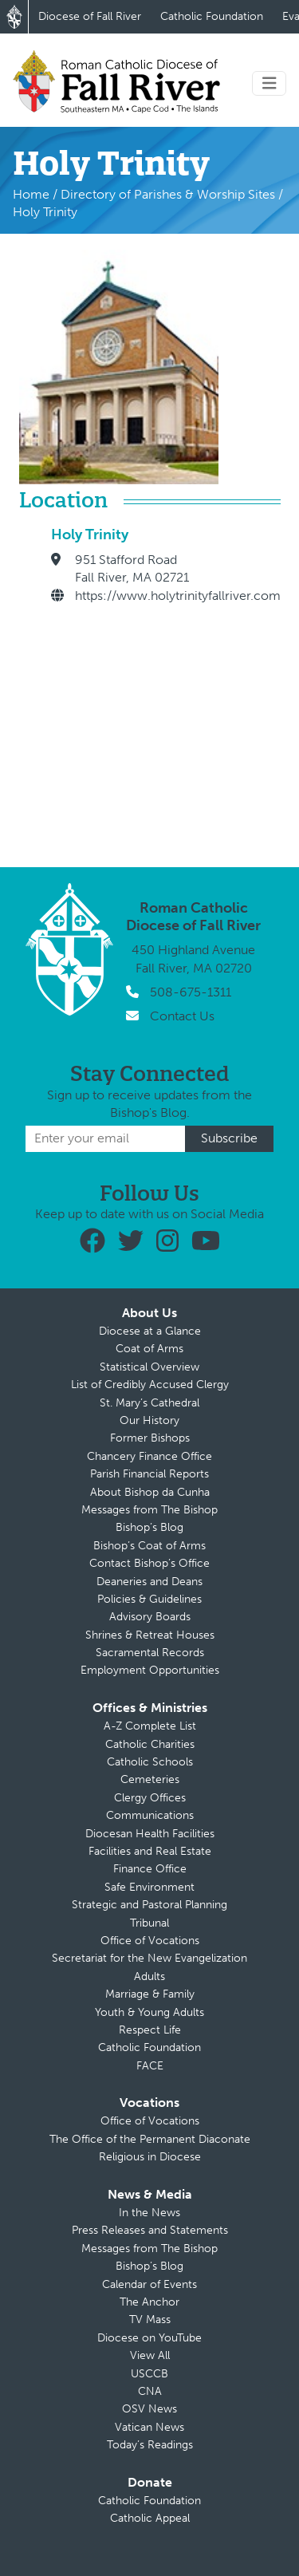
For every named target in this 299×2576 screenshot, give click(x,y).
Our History (149, 1420)
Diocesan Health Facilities (149, 1833)
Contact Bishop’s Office (149, 1563)
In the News (149, 2212)
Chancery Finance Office (149, 1456)
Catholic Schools (150, 1762)
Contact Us (182, 1016)
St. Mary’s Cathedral (149, 1403)
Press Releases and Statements (150, 2230)
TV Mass (150, 2319)
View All (150, 2355)
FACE (149, 2066)
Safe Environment (149, 1887)
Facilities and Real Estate (150, 1851)
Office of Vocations (149, 1940)
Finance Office (150, 1869)
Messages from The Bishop (149, 1510)
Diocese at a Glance (150, 1331)
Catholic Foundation (211, 16)
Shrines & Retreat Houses (149, 1635)
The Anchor (149, 2302)
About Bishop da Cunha (150, 1492)
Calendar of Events (149, 2284)
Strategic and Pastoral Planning (149, 1904)
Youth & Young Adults (149, 2012)
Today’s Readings (150, 2445)
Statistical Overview (149, 1367)
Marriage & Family (150, 1994)
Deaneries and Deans (149, 1581)
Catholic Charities (150, 1744)
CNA (150, 2391)
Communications (150, 1815)
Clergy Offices (150, 1798)
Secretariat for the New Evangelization (149, 1958)
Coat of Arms (149, 1348)
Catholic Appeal (150, 2518)
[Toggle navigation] (269, 83)
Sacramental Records (150, 1652)
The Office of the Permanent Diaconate (149, 2139)
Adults (149, 1976)
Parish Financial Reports (149, 1474)
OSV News (149, 2409)
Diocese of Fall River (89, 16)
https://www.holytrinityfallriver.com (178, 595)
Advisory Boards (150, 1616)
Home (31, 194)
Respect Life (150, 2030)
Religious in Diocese (150, 2157)
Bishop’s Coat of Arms (149, 1545)
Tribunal (149, 1923)
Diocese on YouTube (149, 2338)
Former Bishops (150, 1438)
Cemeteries (149, 1779)
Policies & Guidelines (149, 1599)
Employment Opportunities (150, 1670)
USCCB (149, 2374)
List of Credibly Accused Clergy (150, 1384)
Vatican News (149, 2427)
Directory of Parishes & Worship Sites (168, 194)
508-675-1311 (190, 992)
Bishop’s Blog (149, 1527)
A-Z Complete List (150, 1726)
